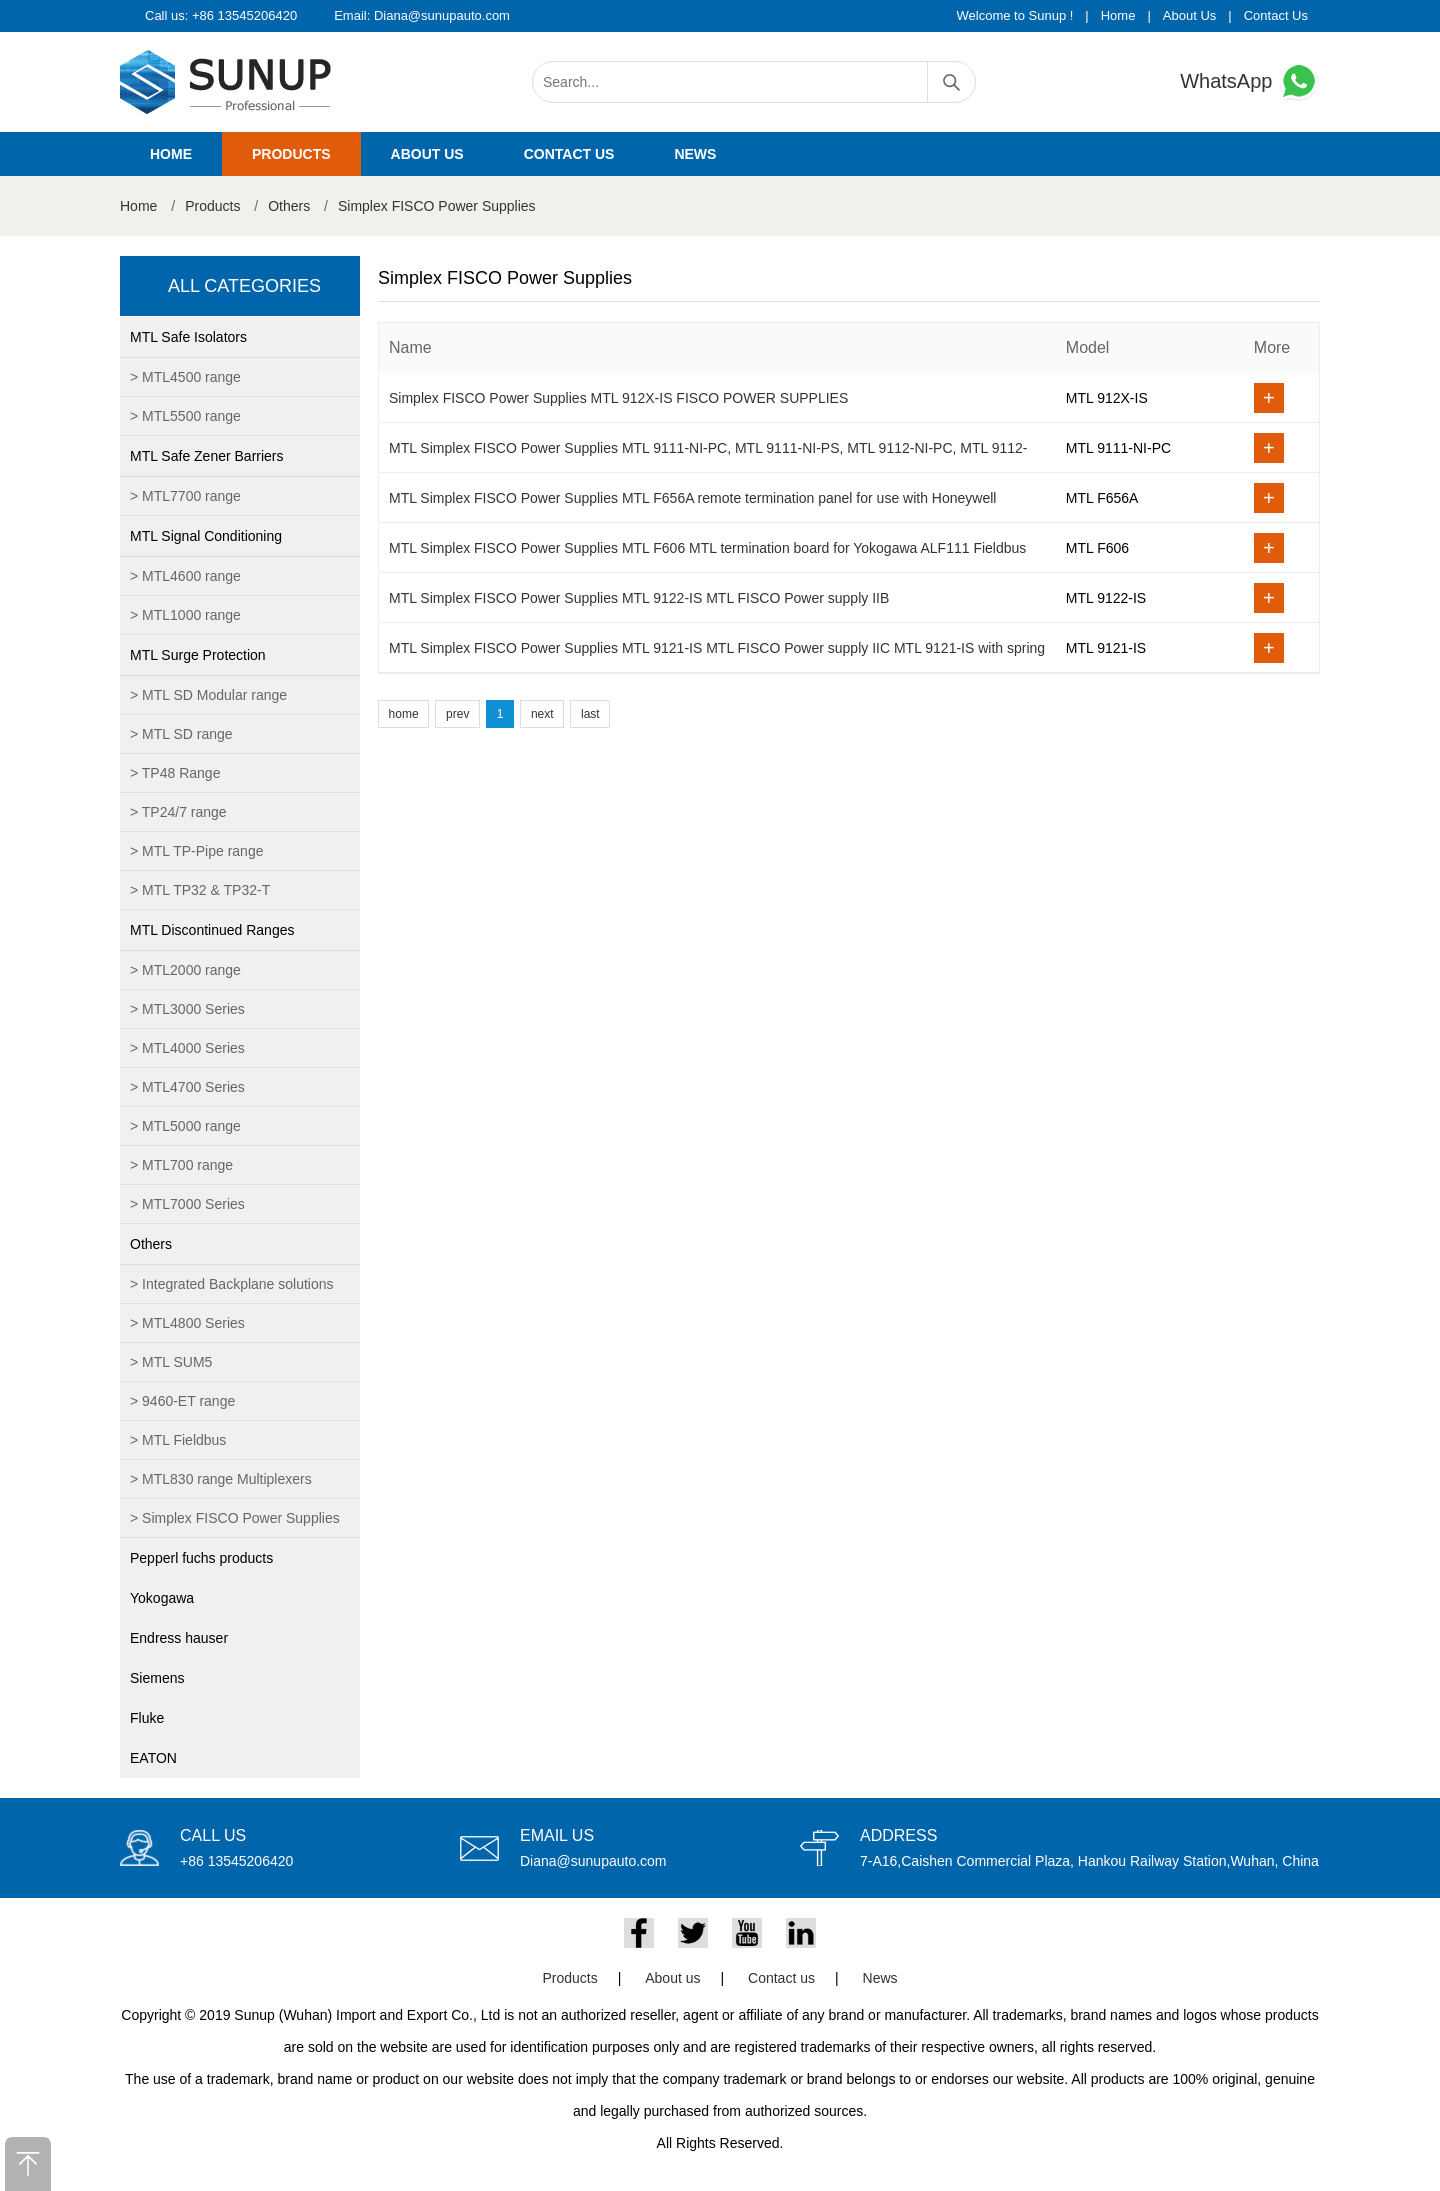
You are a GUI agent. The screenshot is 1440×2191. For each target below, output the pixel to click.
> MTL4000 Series (187, 1048)
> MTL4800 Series (187, 1323)
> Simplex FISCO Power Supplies (235, 1518)
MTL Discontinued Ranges (212, 930)
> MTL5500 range (185, 416)
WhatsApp (1250, 81)
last (590, 714)
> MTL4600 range (185, 576)
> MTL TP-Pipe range (196, 851)
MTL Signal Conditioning (206, 536)
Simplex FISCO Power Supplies (437, 206)
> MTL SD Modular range (208, 695)
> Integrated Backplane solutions (232, 1284)
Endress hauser (179, 1638)
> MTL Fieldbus (178, 1440)
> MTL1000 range (185, 615)
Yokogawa (162, 1598)
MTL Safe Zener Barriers (207, 456)
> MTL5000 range (185, 1126)
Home (1118, 15)
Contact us (569, 154)
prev (457, 714)
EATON (153, 1758)
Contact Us (1276, 15)
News (695, 154)
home (404, 714)
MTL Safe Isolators (188, 337)
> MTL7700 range (185, 496)
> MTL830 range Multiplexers (221, 1479)
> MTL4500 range (185, 377)
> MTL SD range (181, 734)
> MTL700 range (181, 1165)
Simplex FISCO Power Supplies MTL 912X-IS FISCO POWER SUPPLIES (618, 398)
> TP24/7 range (178, 812)
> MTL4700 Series (187, 1087)
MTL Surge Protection (198, 655)
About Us (1189, 15)
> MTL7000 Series (187, 1204)
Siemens (157, 1678)
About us (427, 154)
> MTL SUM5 (171, 1362)
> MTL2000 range (185, 970)
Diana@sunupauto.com (442, 15)
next (542, 714)
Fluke (147, 1718)
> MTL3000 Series (187, 1009)
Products (291, 154)
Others (289, 206)
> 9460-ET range (182, 1401)
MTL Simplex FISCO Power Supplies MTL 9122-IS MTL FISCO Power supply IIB (639, 598)
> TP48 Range (175, 773)
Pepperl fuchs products (201, 1558)
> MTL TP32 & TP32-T (200, 890)
